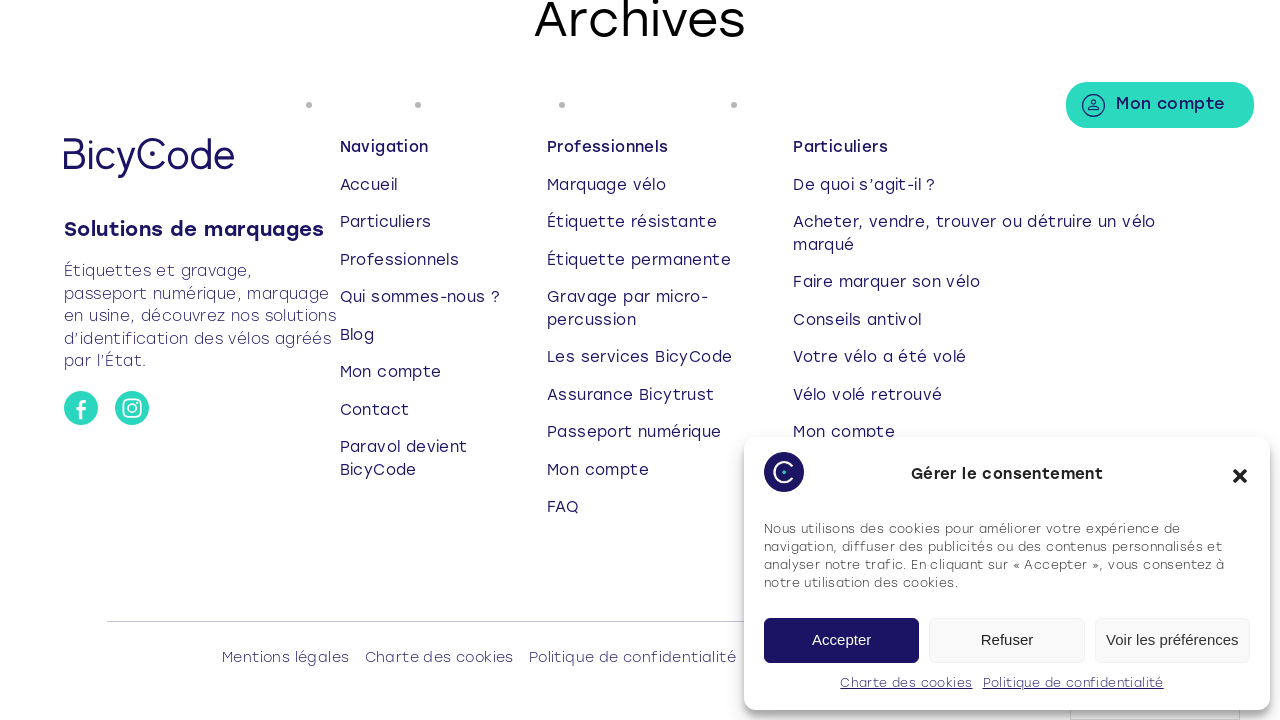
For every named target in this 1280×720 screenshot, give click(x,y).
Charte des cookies (906, 684)
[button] (1240, 476)
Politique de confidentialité (1073, 684)
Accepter (841, 639)
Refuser (1007, 639)
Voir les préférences (1172, 639)
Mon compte (1170, 105)
